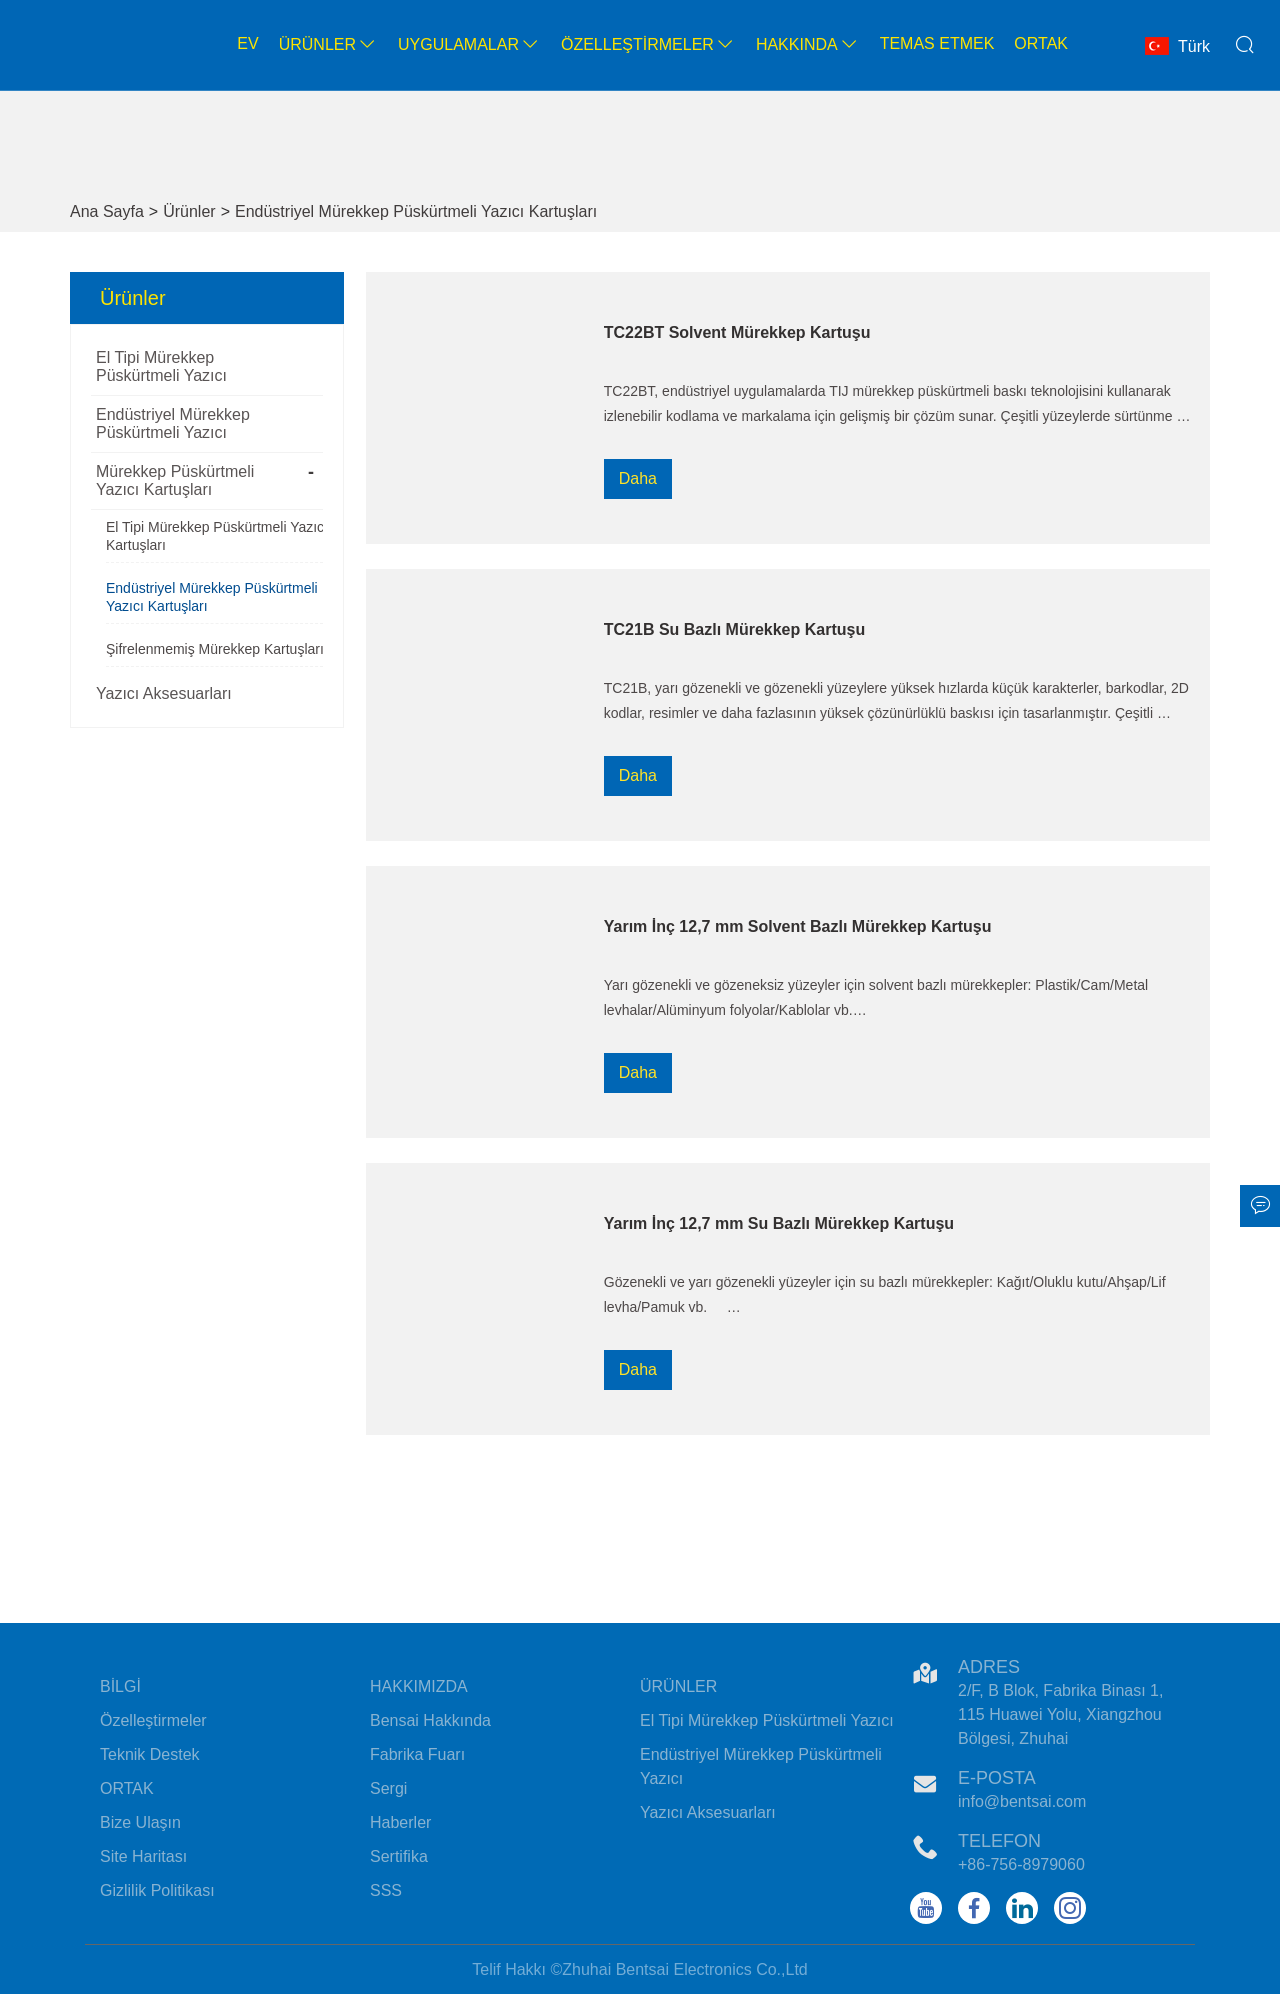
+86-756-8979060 (1021, 1864)
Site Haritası (143, 1856)
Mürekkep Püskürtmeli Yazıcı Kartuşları (175, 480)
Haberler (400, 1822)
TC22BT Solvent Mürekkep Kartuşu (737, 332)
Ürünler (328, 44)
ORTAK (127, 1788)
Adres (989, 1667)
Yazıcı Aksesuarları (164, 693)
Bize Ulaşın (140, 1822)
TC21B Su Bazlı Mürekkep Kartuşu (734, 629)
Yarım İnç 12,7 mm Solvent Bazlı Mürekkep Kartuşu (798, 926)
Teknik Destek (150, 1754)
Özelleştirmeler (648, 44)
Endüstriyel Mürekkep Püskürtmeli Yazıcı (173, 423)
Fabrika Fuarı (417, 1754)
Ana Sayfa (107, 211)
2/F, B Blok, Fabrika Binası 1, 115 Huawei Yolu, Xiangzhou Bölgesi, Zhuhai (1060, 1714)
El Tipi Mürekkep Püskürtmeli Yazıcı (161, 366)
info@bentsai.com (1022, 1801)
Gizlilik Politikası (157, 1890)
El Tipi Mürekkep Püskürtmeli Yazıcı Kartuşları (217, 536)
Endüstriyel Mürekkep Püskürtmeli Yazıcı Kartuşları (416, 211)
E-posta (997, 1778)
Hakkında (808, 44)
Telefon (999, 1841)
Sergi (388, 1788)
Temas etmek (937, 43)
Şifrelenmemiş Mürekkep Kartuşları (215, 649)
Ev (247, 43)
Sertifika (399, 1856)
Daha (638, 478)
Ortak (1041, 43)
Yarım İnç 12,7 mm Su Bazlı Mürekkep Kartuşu (779, 1223)
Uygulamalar (469, 44)
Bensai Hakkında (430, 1720)
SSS (386, 1890)
